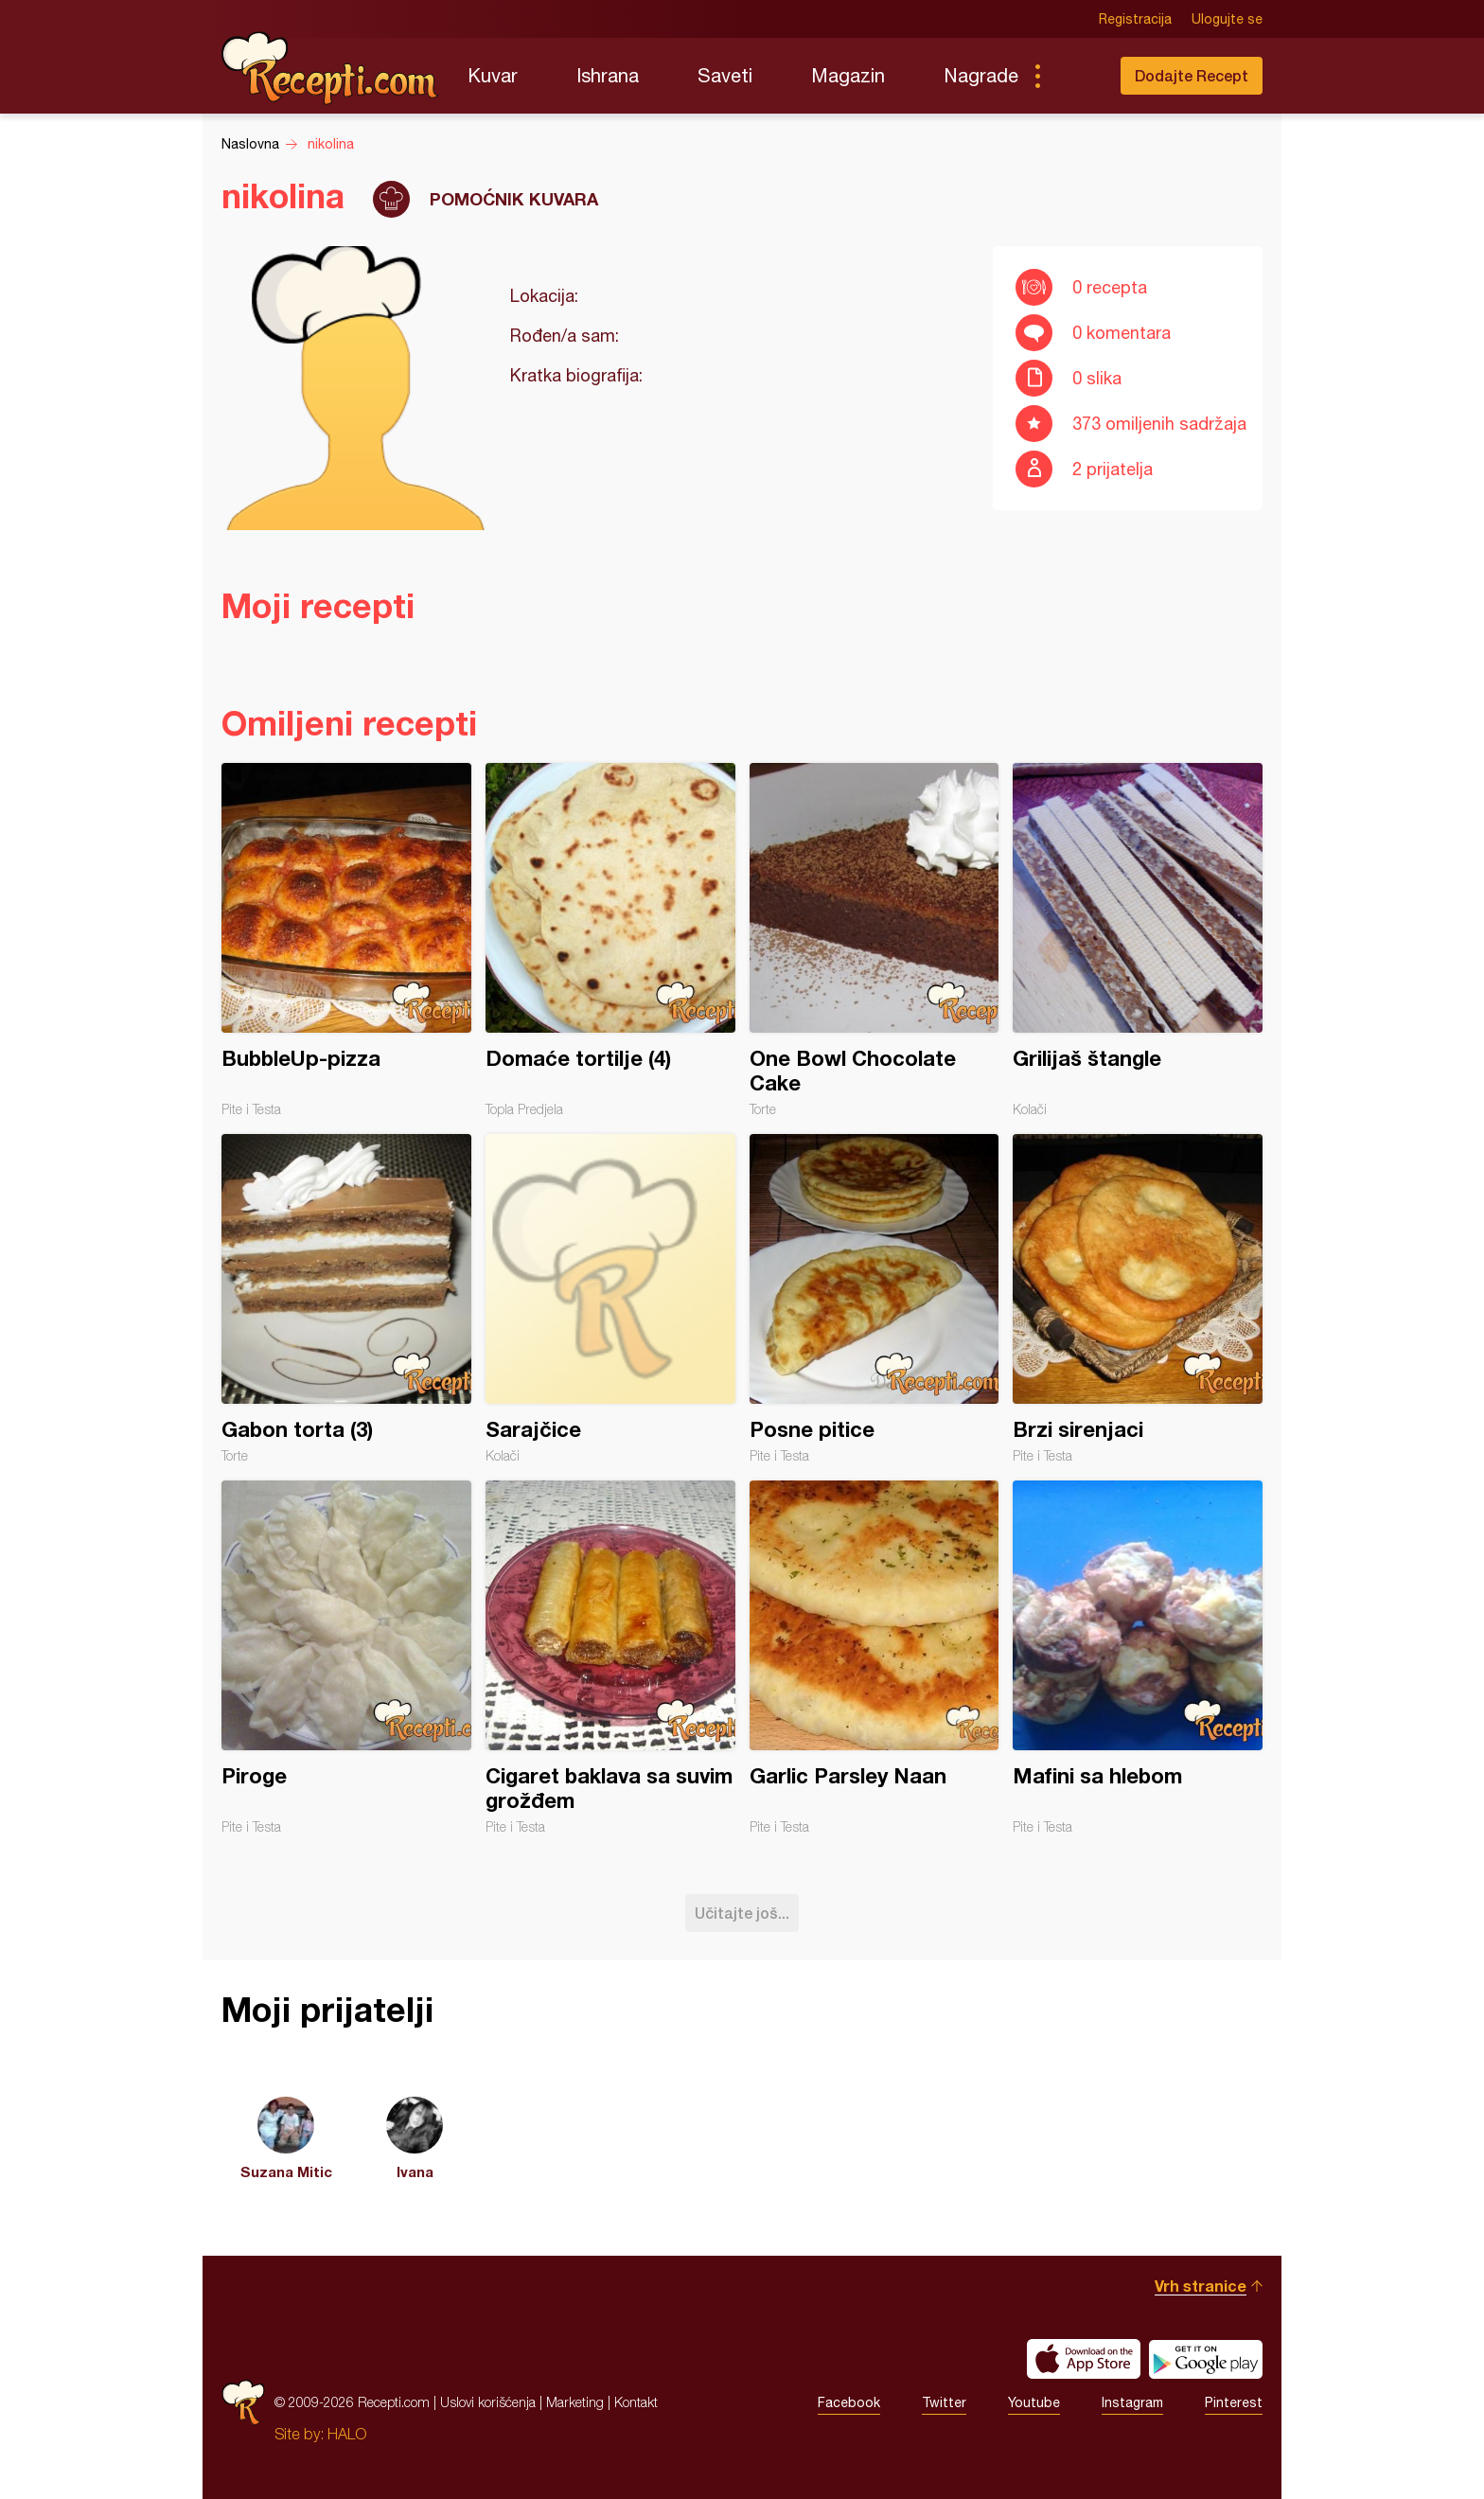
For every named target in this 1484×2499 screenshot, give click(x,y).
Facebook (849, 2402)
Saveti (725, 75)
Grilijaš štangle (1138, 940)
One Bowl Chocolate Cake (874, 940)
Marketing (575, 2402)
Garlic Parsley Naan (874, 1657)
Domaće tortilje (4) (610, 940)
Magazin (848, 75)
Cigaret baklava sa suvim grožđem (610, 1657)
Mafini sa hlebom (1138, 1657)
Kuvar (493, 75)
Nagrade (981, 75)
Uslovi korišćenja (488, 2402)
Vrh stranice (1200, 2286)
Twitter (944, 2402)
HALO (346, 2433)
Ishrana (607, 75)
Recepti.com (330, 68)
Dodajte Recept (1191, 75)
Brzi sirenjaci (1138, 1298)
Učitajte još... (742, 1913)
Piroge (346, 1657)
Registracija (1135, 19)
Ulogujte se (1227, 19)
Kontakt (636, 2402)
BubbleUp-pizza (346, 940)
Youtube (1034, 2402)
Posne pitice (874, 1298)
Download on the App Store (1083, 2359)
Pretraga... (1075, 75)
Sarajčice (610, 1298)
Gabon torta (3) (346, 1298)
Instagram (1132, 2402)
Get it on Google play (1206, 2359)
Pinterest (1234, 2402)
